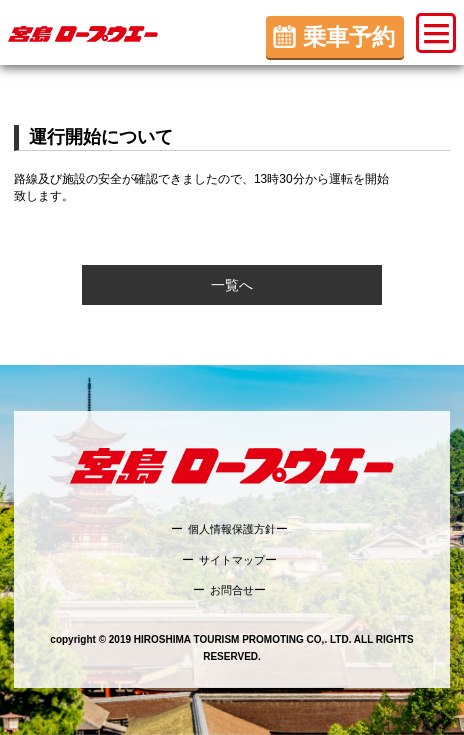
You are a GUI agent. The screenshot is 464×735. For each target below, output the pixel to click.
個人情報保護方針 (232, 529)
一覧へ (232, 285)
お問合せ (232, 590)
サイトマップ (232, 560)
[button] (436, 33)
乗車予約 (349, 37)
